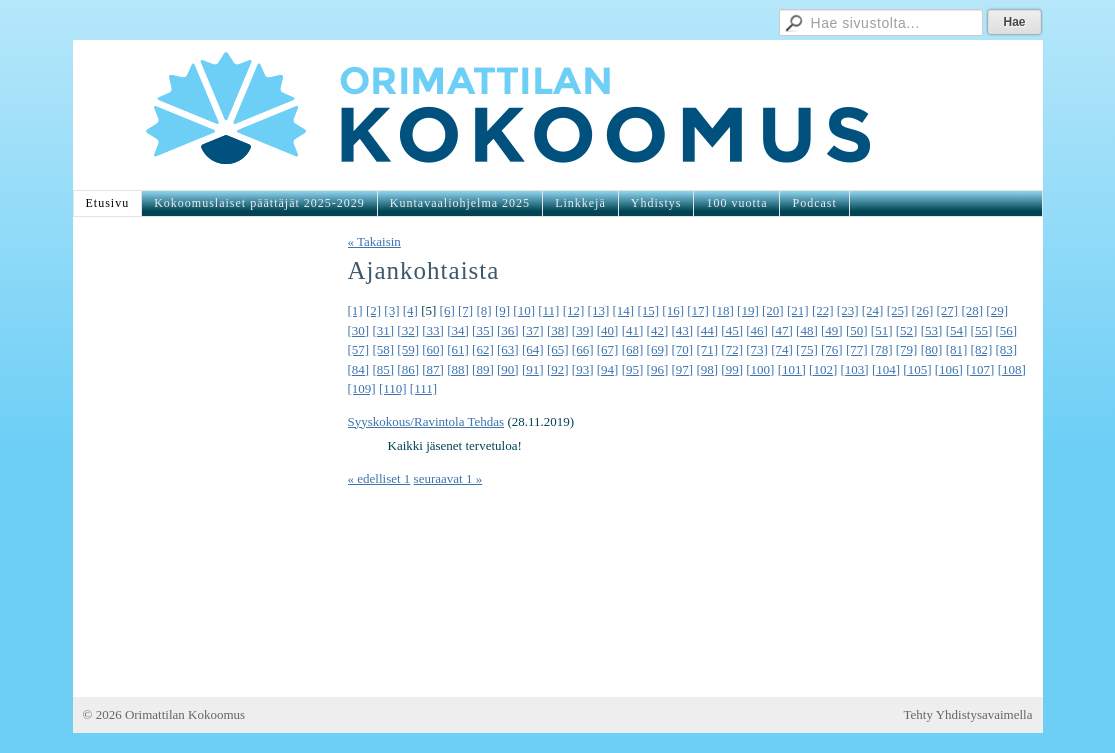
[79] (907, 349)
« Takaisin (374, 241)
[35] (483, 330)
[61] (458, 349)
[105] (917, 369)
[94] (608, 369)
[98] (707, 369)
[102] (823, 369)
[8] (483, 310)
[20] (773, 310)
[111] (423, 388)
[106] (949, 369)
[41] (633, 330)
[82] (982, 349)
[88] (458, 369)
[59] (408, 349)
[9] (502, 310)
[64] (533, 349)
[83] (1006, 349)
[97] (682, 369)
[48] (807, 330)
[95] (633, 369)
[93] (583, 369)
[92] (558, 369)
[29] (997, 310)
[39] (583, 330)
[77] (857, 349)
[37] (533, 330)
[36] (508, 330)
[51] (882, 330)
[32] (408, 330)
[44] (707, 330)
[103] (855, 369)
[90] (508, 369)
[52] (907, 330)
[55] (982, 330)
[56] (1006, 330)
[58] (383, 349)
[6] (447, 310)
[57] (359, 349)
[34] (458, 330)
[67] (608, 349)
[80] (932, 349)
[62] (483, 349)
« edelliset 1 (379, 478)
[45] (732, 330)
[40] (608, 330)
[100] (760, 369)
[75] (807, 349)
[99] (732, 369)
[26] (923, 310)
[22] (823, 310)
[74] (782, 349)
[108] (1012, 369)
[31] (383, 330)
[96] (658, 369)
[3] (391, 310)
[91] (533, 369)
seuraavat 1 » (448, 478)
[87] (433, 369)
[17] (698, 310)
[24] (873, 310)
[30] (359, 330)
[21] (798, 310)
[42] (658, 330)
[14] (624, 310)
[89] (483, 369)
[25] (898, 310)
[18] (723, 310)
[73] (757, 349)
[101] (792, 369)
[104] (886, 369)
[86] (408, 369)
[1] (355, 310)
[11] (548, 310)
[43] (682, 330)
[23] (848, 310)
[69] (658, 349)
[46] (757, 330)
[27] (947, 310)
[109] (362, 388)
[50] (857, 330)
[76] (832, 349)
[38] (558, 330)
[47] (782, 330)
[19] (748, 310)
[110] (393, 388)
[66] (583, 349)
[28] (972, 310)
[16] (673, 310)
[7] (465, 310)
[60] (433, 349)
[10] (524, 310)
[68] (633, 349)
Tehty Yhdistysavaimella (968, 714)
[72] (732, 349)
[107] (980, 369)
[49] (832, 330)
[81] (957, 349)
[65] (558, 349)
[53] (932, 330)
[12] (574, 310)
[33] (433, 330)
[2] (373, 310)
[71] (707, 349)
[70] (682, 349)
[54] (957, 330)
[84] (359, 369)
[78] (882, 349)
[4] (410, 310)
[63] (508, 349)
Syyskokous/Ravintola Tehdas (426, 421)
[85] (383, 369)
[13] (599, 310)
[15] (648, 310)
